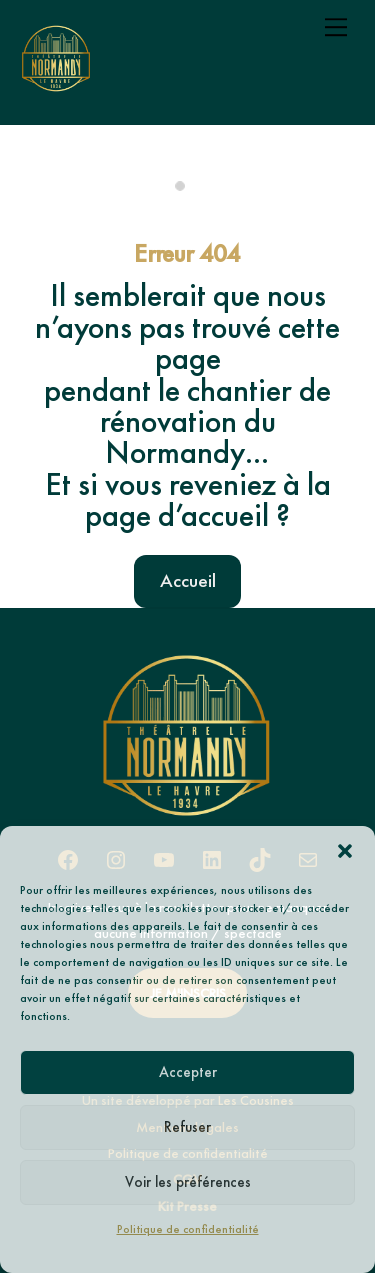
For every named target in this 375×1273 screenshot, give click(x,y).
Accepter (188, 1072)
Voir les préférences (188, 1182)
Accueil (188, 580)
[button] (345, 851)
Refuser (187, 1127)
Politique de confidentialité (188, 1229)
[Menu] (336, 27)
